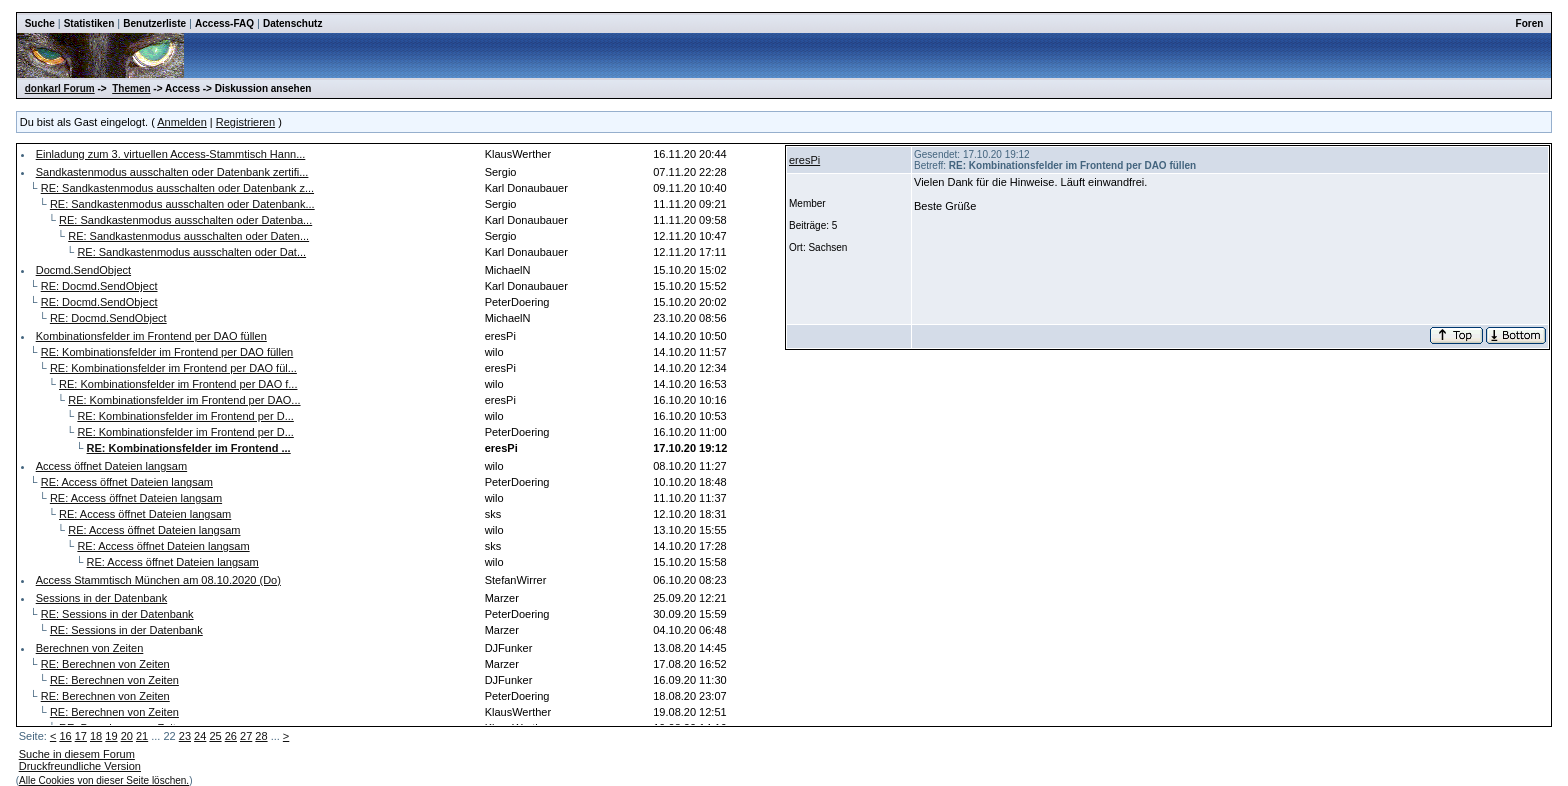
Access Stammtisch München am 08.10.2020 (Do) (158, 580)
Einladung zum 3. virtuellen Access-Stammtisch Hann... (171, 154)
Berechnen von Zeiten (90, 648)
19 (111, 736)
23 (185, 736)
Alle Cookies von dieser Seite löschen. (104, 780)
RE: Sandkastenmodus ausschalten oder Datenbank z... (177, 188)
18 (96, 736)
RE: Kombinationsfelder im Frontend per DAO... (184, 400)
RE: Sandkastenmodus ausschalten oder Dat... (191, 252)
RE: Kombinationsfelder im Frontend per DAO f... (178, 384)
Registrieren (245, 122)
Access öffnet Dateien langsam (111, 466)
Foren (1530, 23)
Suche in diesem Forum (77, 754)
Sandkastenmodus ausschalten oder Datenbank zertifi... (172, 172)
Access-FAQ (224, 23)
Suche (40, 23)
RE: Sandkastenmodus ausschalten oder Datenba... (185, 220)
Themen (131, 88)
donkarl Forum (60, 88)
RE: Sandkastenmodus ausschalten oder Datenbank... (182, 204)
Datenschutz (292, 23)
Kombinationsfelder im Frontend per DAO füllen (151, 336)
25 (215, 736)
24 (200, 736)
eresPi (804, 160)
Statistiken (89, 23)
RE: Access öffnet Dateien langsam (127, 482)
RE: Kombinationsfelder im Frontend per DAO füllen (167, 352)
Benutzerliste (154, 23)
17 (81, 736)
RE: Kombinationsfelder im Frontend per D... (185, 416)
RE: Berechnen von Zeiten (105, 664)
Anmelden (182, 122)
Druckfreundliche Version (80, 766)
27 (246, 736)
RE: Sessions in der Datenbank (117, 614)
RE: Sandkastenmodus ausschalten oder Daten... (188, 236)
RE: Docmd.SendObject (99, 286)
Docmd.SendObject (83, 270)
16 (65, 736)
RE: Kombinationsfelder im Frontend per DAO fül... (173, 368)
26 (231, 736)
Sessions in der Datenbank (101, 598)
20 (127, 736)
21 (142, 736)
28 (261, 736)
